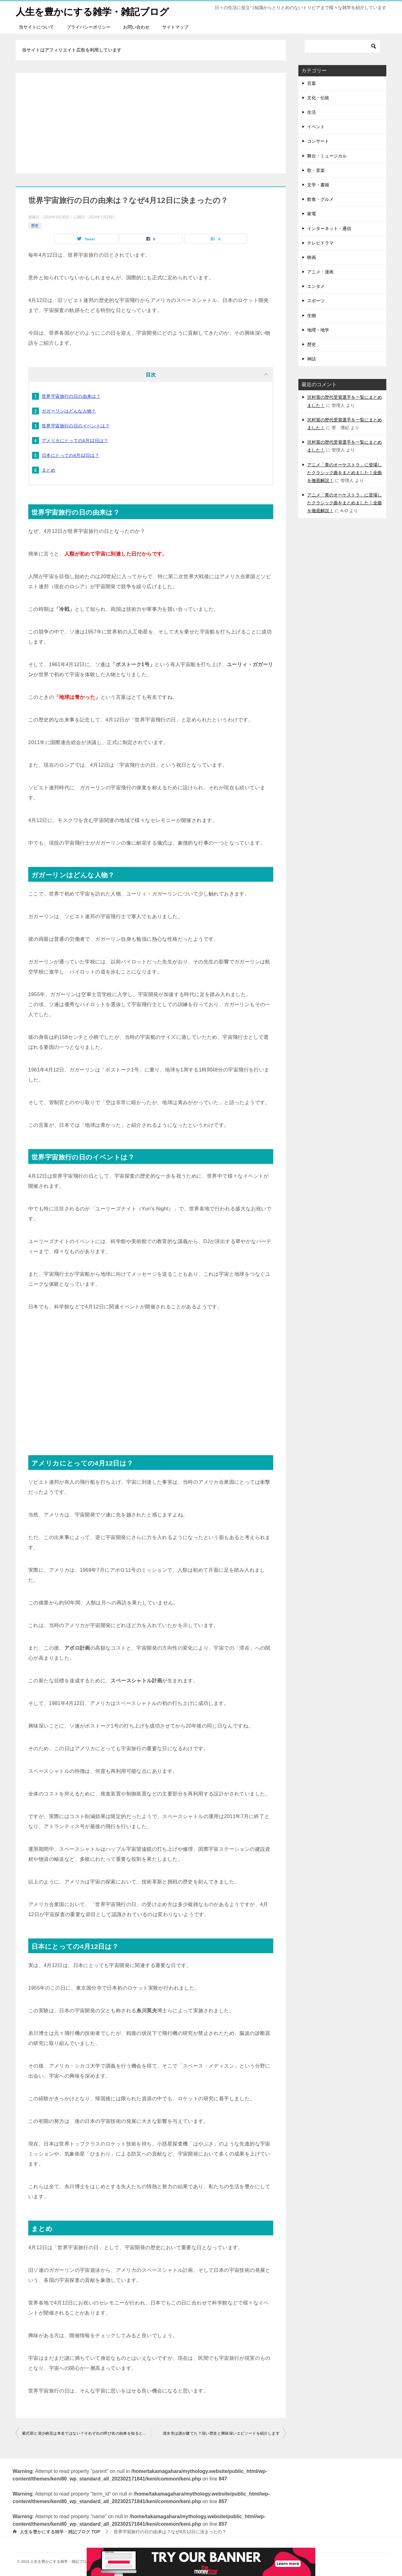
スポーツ (316, 300)
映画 (311, 257)
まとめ (48, 469)
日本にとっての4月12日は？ (70, 455)
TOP (60, 2531)
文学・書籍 (318, 184)
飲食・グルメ (320, 199)
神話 (311, 358)
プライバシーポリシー (89, 26)
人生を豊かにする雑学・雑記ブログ (92, 11)
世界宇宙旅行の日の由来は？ (71, 395)
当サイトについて (36, 26)
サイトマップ (175, 26)
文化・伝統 (318, 97)
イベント (316, 126)
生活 (311, 111)
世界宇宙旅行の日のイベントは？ (76, 425)
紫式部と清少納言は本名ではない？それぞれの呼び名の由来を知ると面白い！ (86, 2433)
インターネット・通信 (329, 228)
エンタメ (316, 286)
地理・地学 (318, 329)
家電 (311, 213)
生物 (311, 315)
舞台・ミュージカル (327, 155)
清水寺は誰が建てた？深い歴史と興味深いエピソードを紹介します (221, 2433)
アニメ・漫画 (320, 271)
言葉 (311, 82)
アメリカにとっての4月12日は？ (75, 440)
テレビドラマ (320, 242)
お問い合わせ (136, 26)
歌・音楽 (316, 170)
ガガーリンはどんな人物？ (69, 410)
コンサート (318, 141)
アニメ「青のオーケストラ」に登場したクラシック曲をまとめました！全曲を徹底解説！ (344, 472)
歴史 (35, 225)
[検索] (342, 46)
